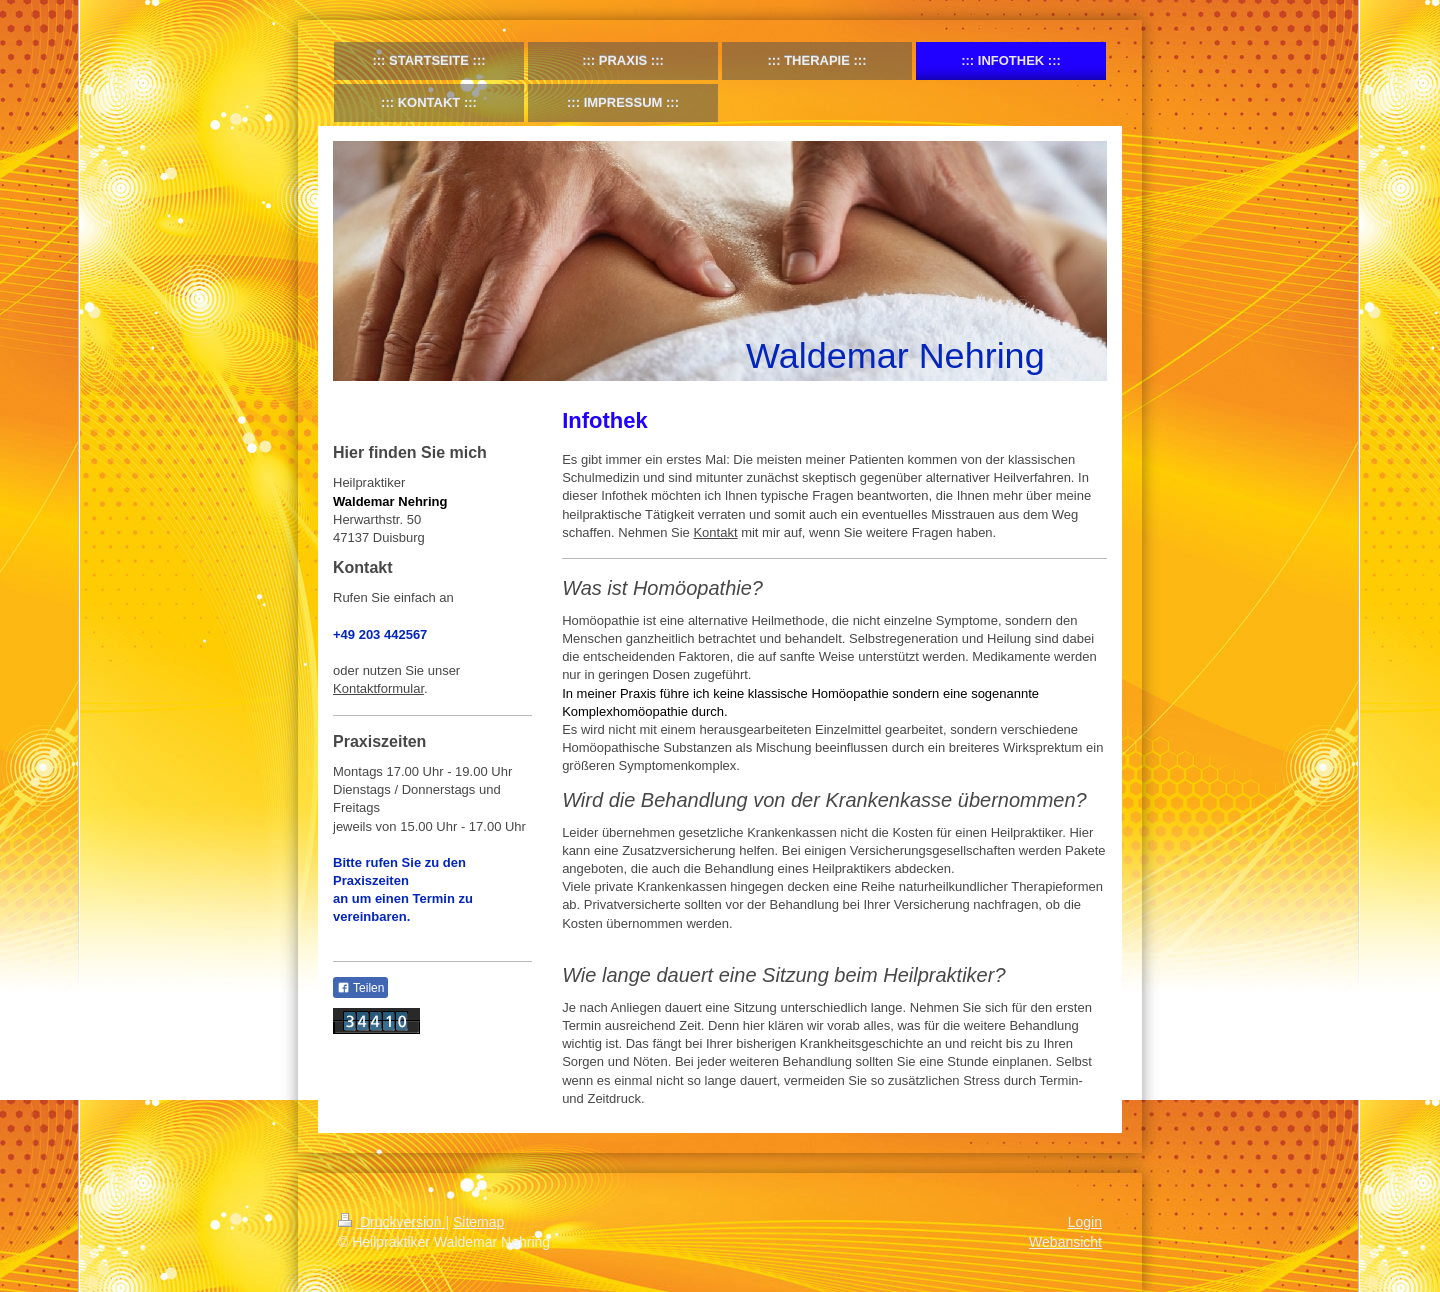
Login (1085, 1222)
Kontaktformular (378, 688)
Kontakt (715, 532)
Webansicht (1065, 1242)
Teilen (360, 988)
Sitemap (478, 1222)
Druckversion (391, 1222)
